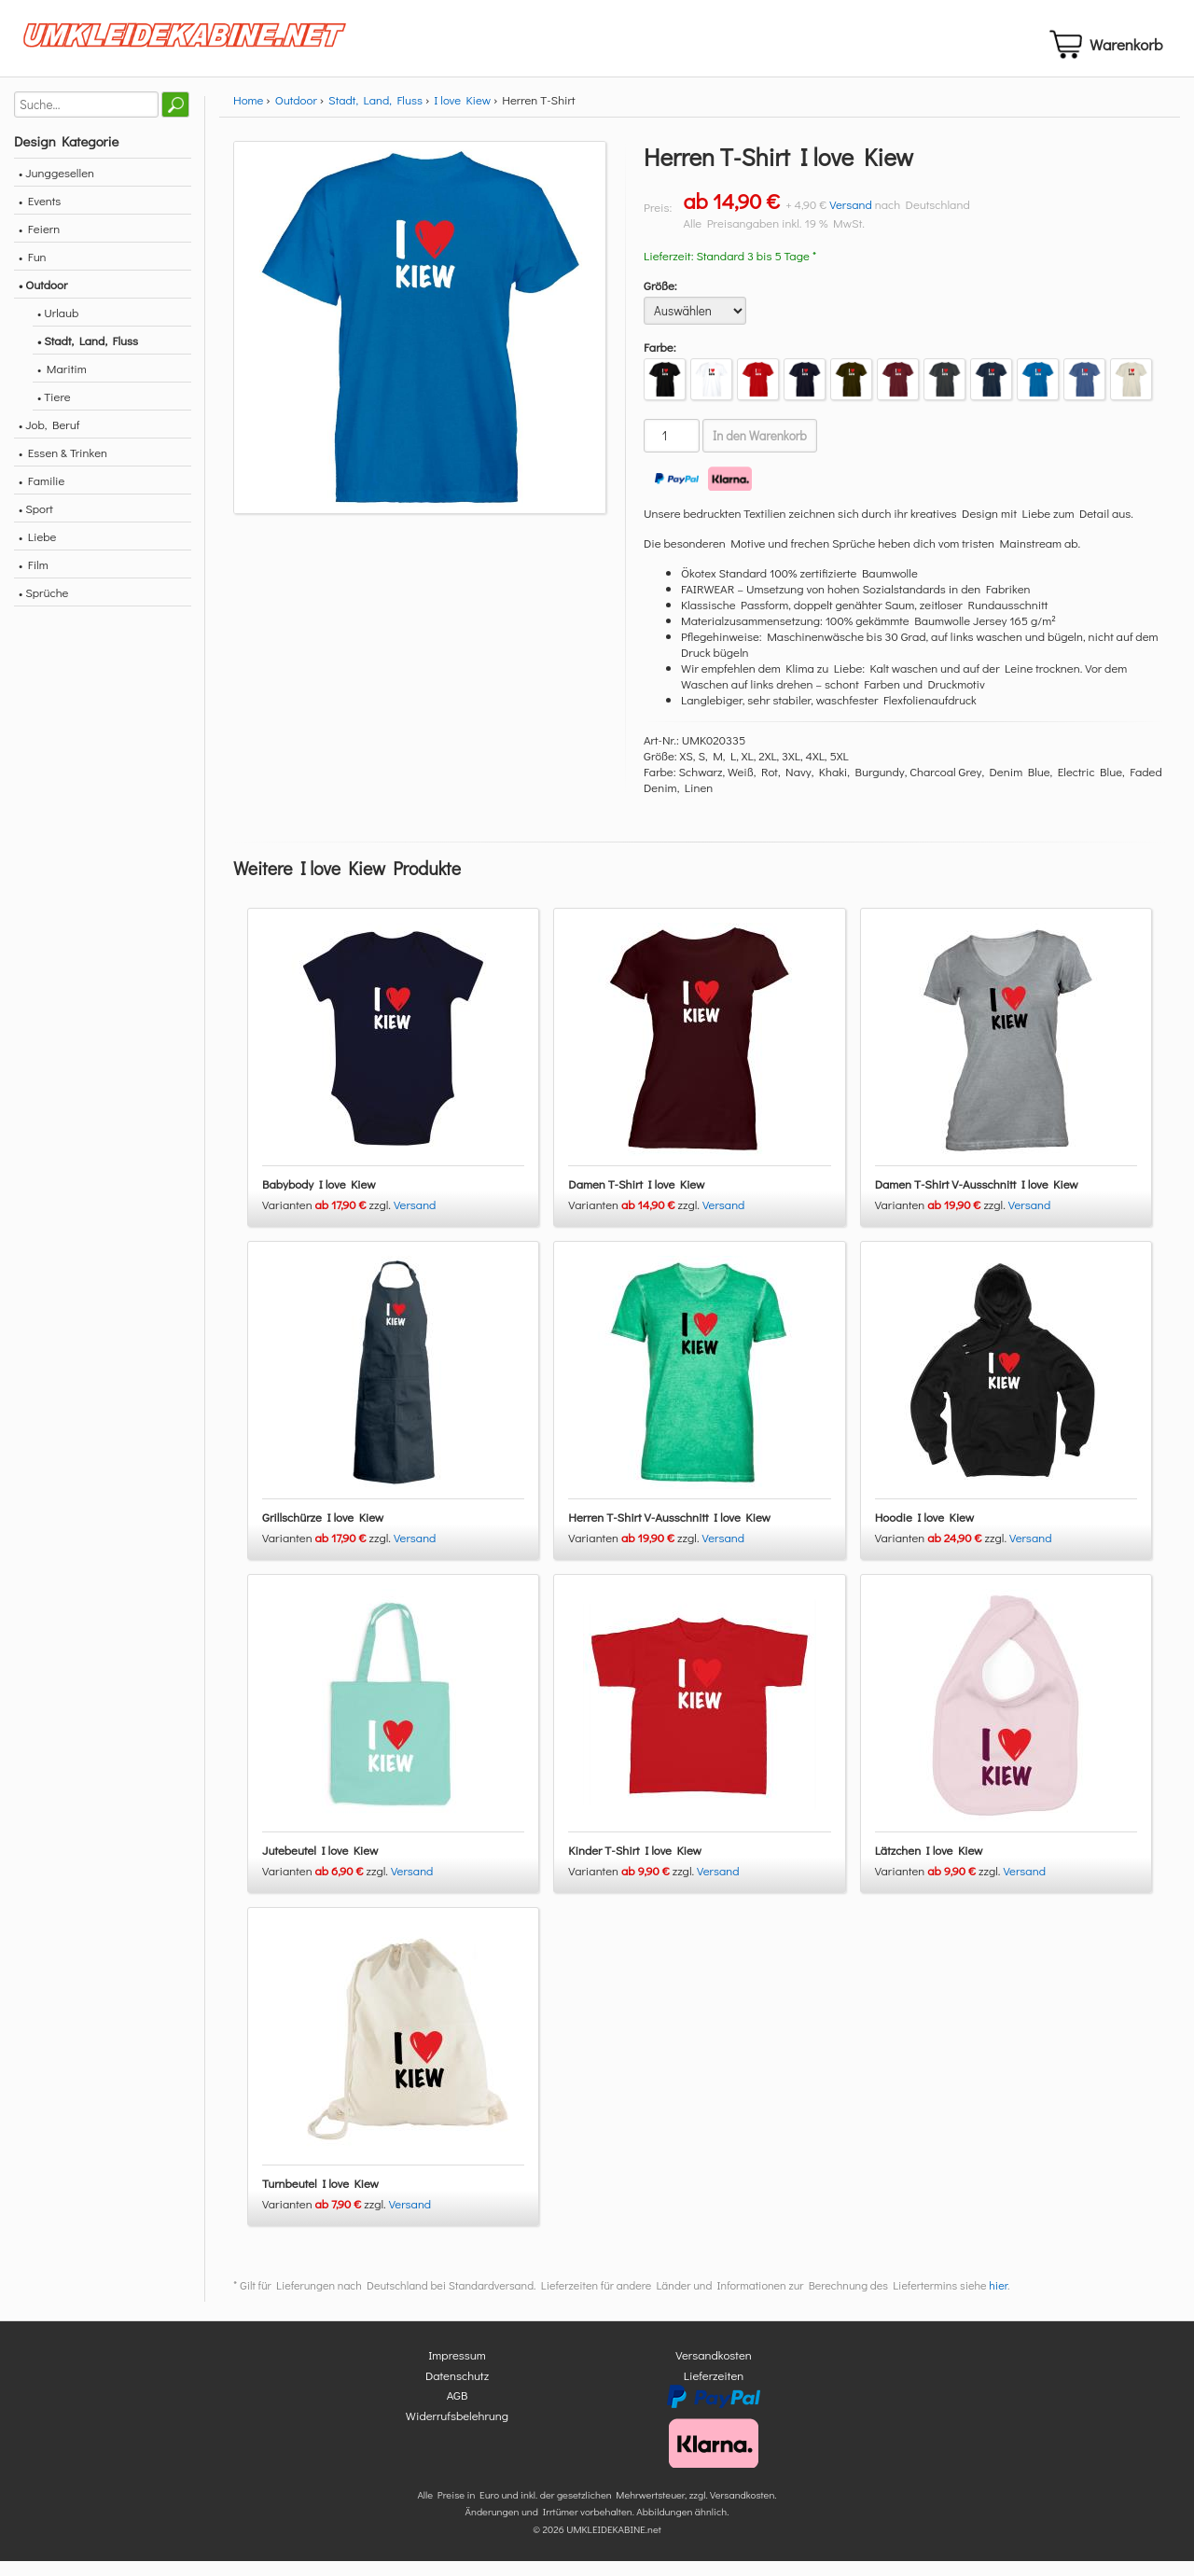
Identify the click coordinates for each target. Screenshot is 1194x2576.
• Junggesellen (56, 188)
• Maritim (62, 384)
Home (248, 115)
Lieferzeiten (713, 2390)
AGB (457, 2410)
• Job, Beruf (49, 440)
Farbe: (660, 362)
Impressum (457, 2370)
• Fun (33, 272)
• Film (34, 580)
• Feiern (39, 244)
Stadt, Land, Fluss (375, 115)
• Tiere (54, 412)
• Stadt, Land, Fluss (87, 356)
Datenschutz (457, 2390)
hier (998, 2300)
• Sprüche (43, 608)
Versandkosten (713, 2370)
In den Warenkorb (760, 451)
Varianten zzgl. (328, 1220)
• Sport (36, 524)
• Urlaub (57, 328)
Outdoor (296, 115)
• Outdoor (43, 300)
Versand (850, 220)
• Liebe (37, 552)
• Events (40, 216)
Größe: (660, 301)
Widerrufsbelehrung (457, 2430)
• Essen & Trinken (63, 468)
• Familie (41, 496)
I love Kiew (462, 115)
